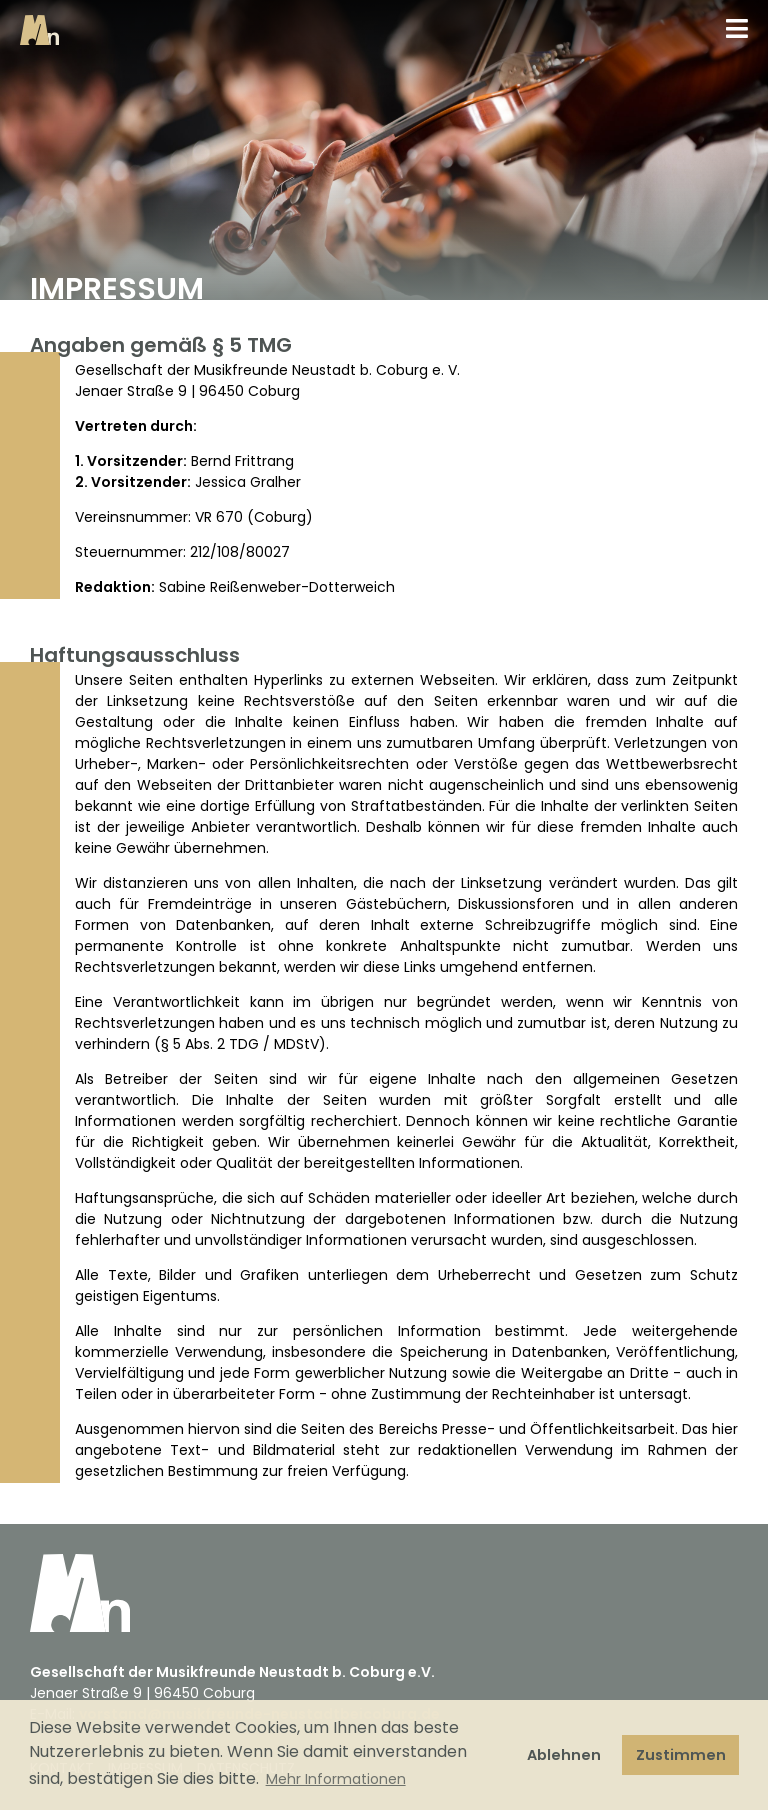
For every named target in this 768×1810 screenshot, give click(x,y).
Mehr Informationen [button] (336, 1779)
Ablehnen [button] (564, 1755)
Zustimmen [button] (681, 1755)
